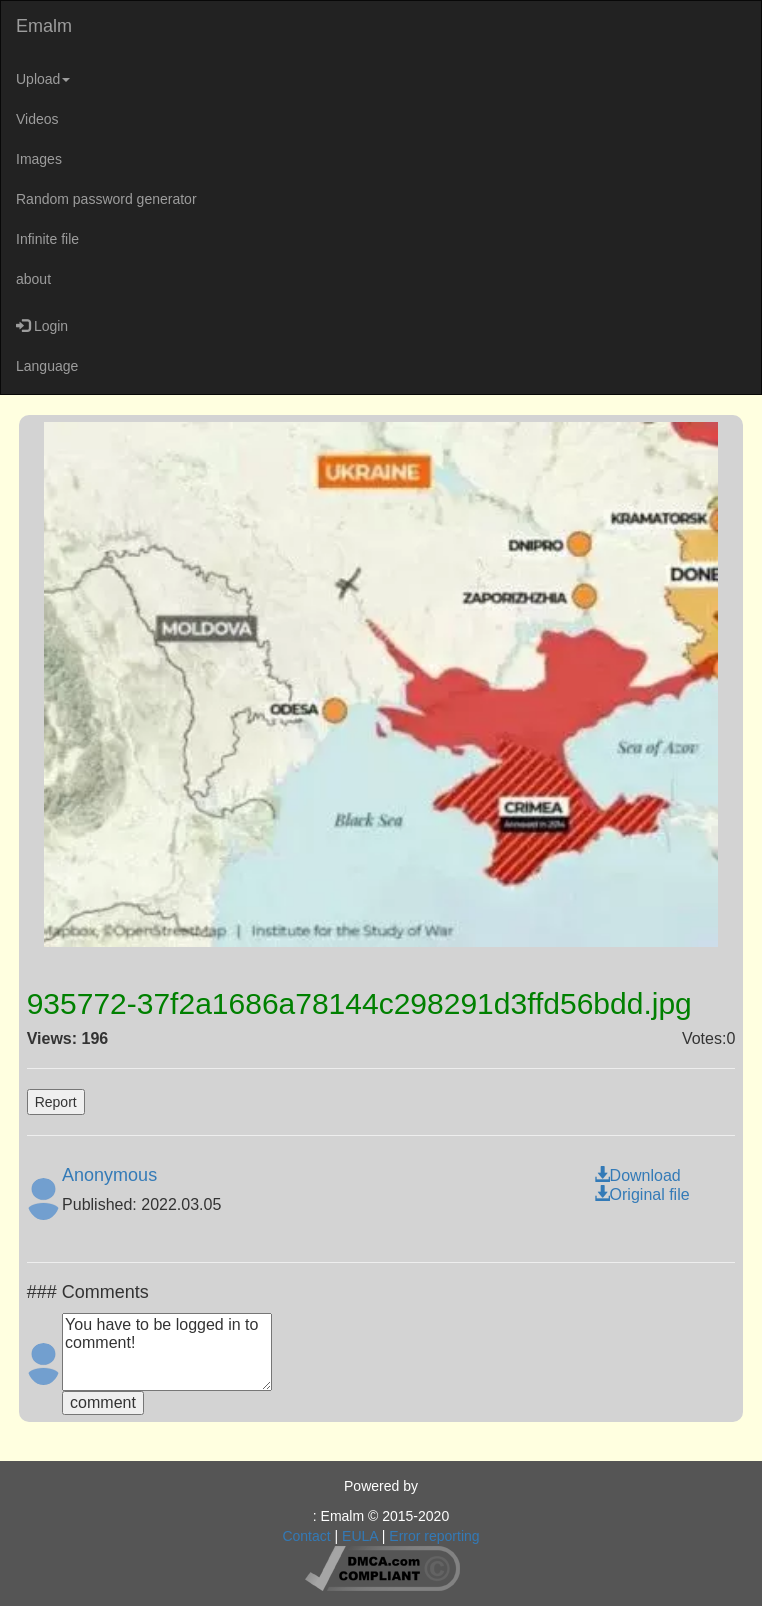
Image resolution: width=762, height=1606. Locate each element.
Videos (37, 119)
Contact (306, 1536)
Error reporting (434, 1536)
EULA (360, 1536)
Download (637, 1175)
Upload (43, 79)
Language (47, 366)
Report (56, 1102)
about (33, 279)
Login (42, 326)
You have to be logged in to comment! (167, 1352)
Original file (642, 1194)
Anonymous (109, 1175)
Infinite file (47, 239)
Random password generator (106, 199)
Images (39, 159)
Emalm (44, 26)
